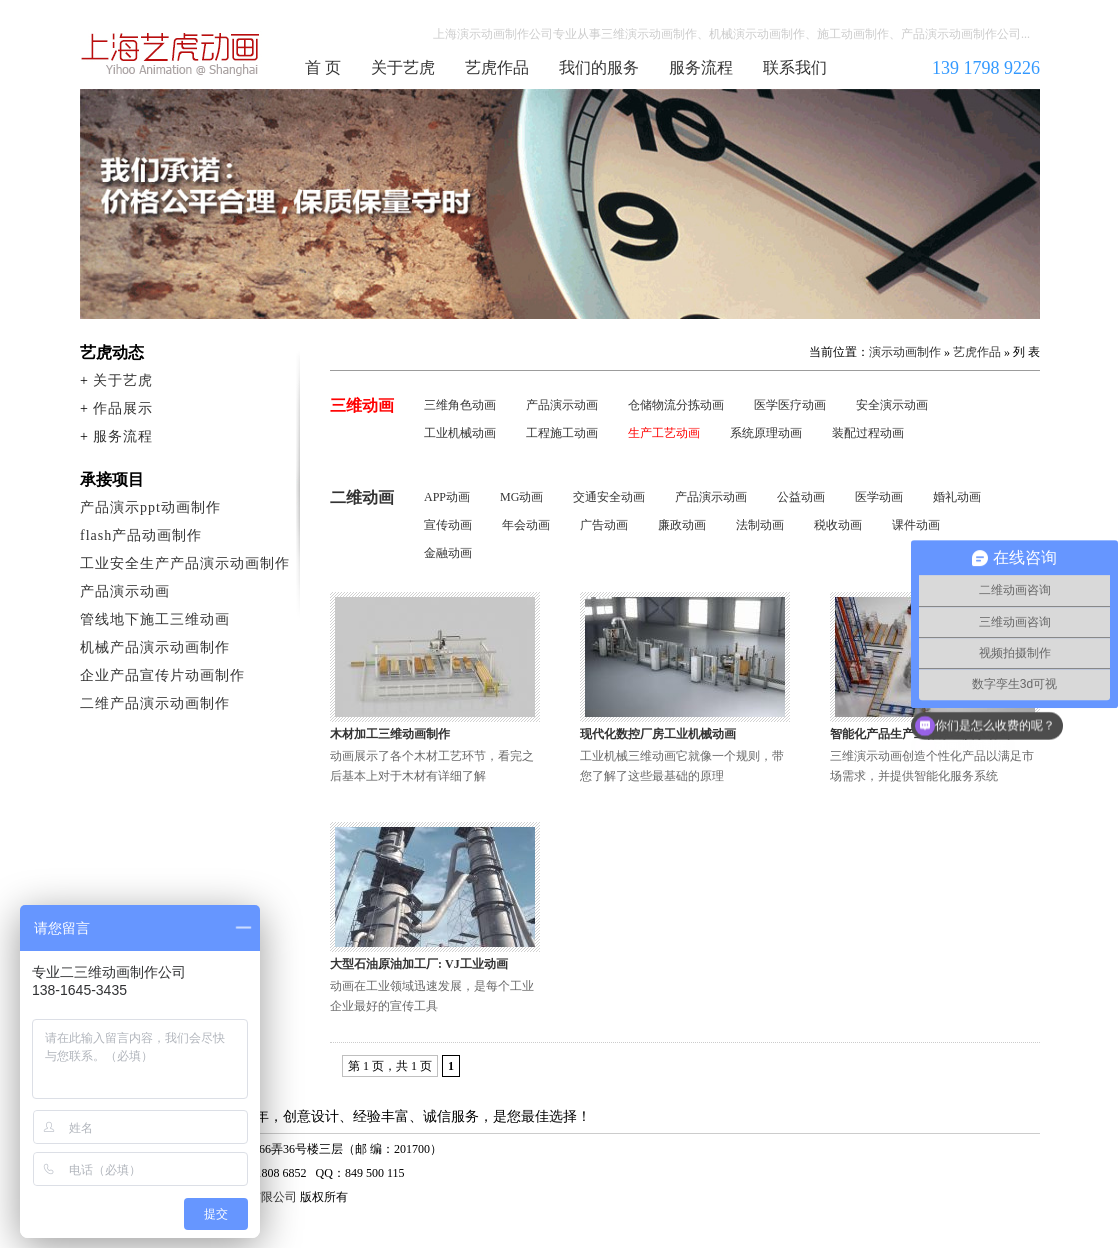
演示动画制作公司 (171, 54)
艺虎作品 (497, 67)
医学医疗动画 (790, 405)
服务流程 (701, 67)
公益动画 (801, 497)
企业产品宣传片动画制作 (162, 675)
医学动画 (879, 497)
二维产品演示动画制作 (155, 703)
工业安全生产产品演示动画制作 (185, 563)
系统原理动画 (766, 433)
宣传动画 (448, 525)
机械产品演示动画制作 (155, 647)
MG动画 (521, 497)
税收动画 (838, 525)
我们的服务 (599, 67)
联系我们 (795, 67)
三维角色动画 (460, 405)
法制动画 (760, 525)
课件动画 (916, 525)
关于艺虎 (403, 67)
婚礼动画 (957, 497)
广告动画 (604, 525)
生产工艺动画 (664, 433)
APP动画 (447, 497)
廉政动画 (682, 525)
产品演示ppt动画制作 (150, 507)
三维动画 (362, 405)
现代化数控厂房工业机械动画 (658, 734)
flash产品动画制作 (141, 535)
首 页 (323, 67)
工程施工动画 (562, 433)
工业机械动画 (460, 433)
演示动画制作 (905, 352)
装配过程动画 (868, 433)
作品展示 (123, 408)
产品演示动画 (562, 405)
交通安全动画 (609, 497)
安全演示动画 (892, 405)
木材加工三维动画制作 (390, 734)
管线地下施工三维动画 (155, 619)
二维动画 (362, 497)
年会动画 (526, 525)
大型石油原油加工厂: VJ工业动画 (419, 964)
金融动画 (448, 553)
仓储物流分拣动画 (676, 405)
